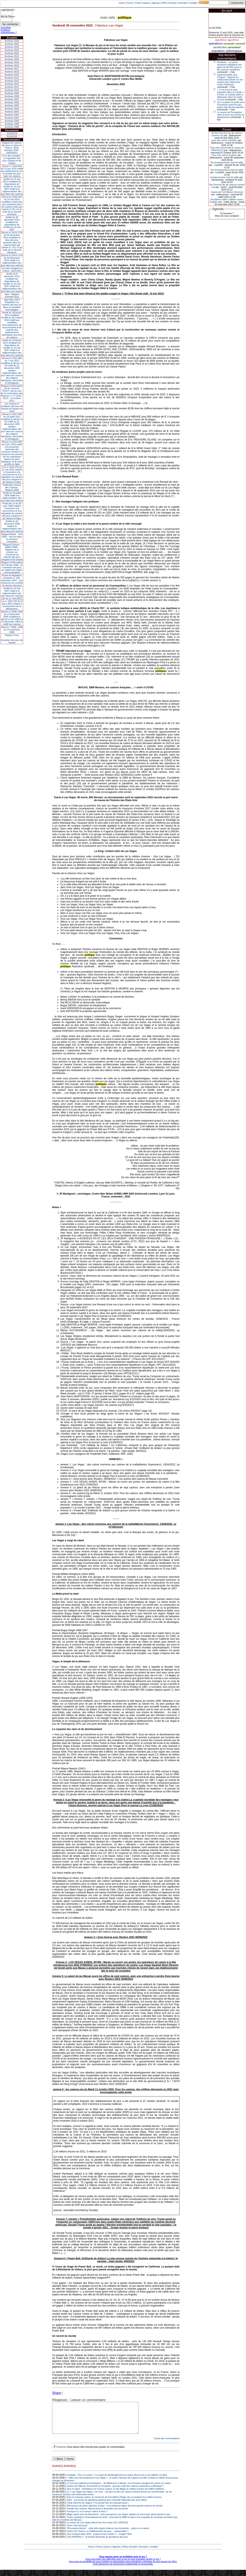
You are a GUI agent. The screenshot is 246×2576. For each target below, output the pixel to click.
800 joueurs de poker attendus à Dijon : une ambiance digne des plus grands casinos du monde (115, 2512)
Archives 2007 (12, 99)
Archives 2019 (12, 62)
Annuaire (182, 3)
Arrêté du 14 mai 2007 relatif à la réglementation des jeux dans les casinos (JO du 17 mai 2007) (12, 593)
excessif (240, 43)
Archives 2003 (12, 111)
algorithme (221, 40)
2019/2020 (12, 136)
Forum (130, 3)
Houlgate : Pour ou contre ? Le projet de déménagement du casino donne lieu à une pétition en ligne (117, 2481)
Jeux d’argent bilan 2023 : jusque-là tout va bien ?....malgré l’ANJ (99, 2540)
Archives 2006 (12, 102)
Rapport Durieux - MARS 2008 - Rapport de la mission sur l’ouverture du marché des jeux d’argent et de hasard (12, 552)
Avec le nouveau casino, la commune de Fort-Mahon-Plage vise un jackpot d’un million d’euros (114, 2503)
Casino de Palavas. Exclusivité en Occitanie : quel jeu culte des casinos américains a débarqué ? (115, 2492)
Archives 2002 (12, 114)
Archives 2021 (12, 56)
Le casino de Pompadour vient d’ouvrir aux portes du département (230, 114)
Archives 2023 (12, 50)
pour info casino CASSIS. (224, 140)
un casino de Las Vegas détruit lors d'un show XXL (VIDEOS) (97, 2528)
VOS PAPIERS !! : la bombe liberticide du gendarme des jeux (97, 2543)
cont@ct (193, 3)
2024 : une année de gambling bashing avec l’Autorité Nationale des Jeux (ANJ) (107, 2506)
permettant (234, 47)
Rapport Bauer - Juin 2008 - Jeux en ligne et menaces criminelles (11, 538)
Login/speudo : (8, 9)
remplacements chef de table (224, 177)
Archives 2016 (12, 71)
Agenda (155, 3)
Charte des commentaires (167, 2444)
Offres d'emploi (168, 3)
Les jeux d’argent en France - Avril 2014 (12, 269)
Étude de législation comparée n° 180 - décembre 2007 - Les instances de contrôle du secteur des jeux (12, 580)
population (218, 51)
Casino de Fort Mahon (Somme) (227, 192)
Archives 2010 (12, 90)
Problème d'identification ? (9, 31)
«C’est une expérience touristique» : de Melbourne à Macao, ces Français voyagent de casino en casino (119, 2489)
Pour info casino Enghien (224, 155)
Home (122, 3)
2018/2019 (12, 133)
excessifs (229, 43)
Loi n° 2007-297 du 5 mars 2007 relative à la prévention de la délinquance (11, 605)
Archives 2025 (12, 44)
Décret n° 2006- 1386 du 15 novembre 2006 (12, 629)
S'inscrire (61, 2453)
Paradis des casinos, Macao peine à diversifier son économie (97, 2514)
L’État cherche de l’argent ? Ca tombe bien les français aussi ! (98, 2509)
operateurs (215, 43)
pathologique (234, 51)
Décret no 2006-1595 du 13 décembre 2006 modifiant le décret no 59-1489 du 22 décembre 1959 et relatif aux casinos (12, 618)
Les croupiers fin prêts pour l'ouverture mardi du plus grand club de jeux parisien (230, 104)
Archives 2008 (12, 96)
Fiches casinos (142, 3)
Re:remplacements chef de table (227, 162)
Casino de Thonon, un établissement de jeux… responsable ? (98, 2537)
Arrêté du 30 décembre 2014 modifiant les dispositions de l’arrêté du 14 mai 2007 (12, 223)
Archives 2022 (12, 53)
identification (220, 47)
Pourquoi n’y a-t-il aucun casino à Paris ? (87, 2517)
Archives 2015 (12, 74)
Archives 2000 (12, 121)
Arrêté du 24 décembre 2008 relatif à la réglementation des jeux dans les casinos (12, 526)
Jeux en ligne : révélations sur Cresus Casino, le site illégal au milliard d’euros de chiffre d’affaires (115, 2495)
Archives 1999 (12, 124)
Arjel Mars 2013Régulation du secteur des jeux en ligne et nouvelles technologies (12, 304)
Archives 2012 (12, 84)
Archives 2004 (12, 108)
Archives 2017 (12, 68)
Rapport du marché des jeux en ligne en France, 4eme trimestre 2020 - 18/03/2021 (12, 148)
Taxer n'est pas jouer (77, 2531)
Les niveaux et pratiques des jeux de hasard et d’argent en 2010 (12, 407)
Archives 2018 (12, 65)
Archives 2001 (12, 118)
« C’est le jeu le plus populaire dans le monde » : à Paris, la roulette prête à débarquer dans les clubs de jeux (231, 94)
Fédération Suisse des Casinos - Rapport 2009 (12, 487)
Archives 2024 (12, 47)
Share (56, 2393)
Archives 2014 (12, 78)
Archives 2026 (12, 41)
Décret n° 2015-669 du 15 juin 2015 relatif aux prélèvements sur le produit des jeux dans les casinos (12, 171)
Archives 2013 (12, 81)
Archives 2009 (12, 93)
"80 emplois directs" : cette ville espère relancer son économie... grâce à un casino (108, 2534)
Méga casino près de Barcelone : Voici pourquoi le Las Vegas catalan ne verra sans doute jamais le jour (119, 2520)
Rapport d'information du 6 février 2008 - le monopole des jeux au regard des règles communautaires (12, 567)
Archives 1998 (12, 127)
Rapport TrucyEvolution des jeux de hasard (12, 639)
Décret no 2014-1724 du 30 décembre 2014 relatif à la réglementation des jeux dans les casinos (12, 260)
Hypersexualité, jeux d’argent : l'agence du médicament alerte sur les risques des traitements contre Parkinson (230, 79)
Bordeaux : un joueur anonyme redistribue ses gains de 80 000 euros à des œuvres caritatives (229, 66)
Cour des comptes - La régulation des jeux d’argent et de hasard (12, 159)
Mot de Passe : (8, 16)
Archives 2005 (12, 105)
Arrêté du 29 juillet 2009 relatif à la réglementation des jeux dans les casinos (12, 497)
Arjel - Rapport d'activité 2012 (12, 295)
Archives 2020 (12, 59)
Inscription (6, 27)
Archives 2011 (12, 87)
